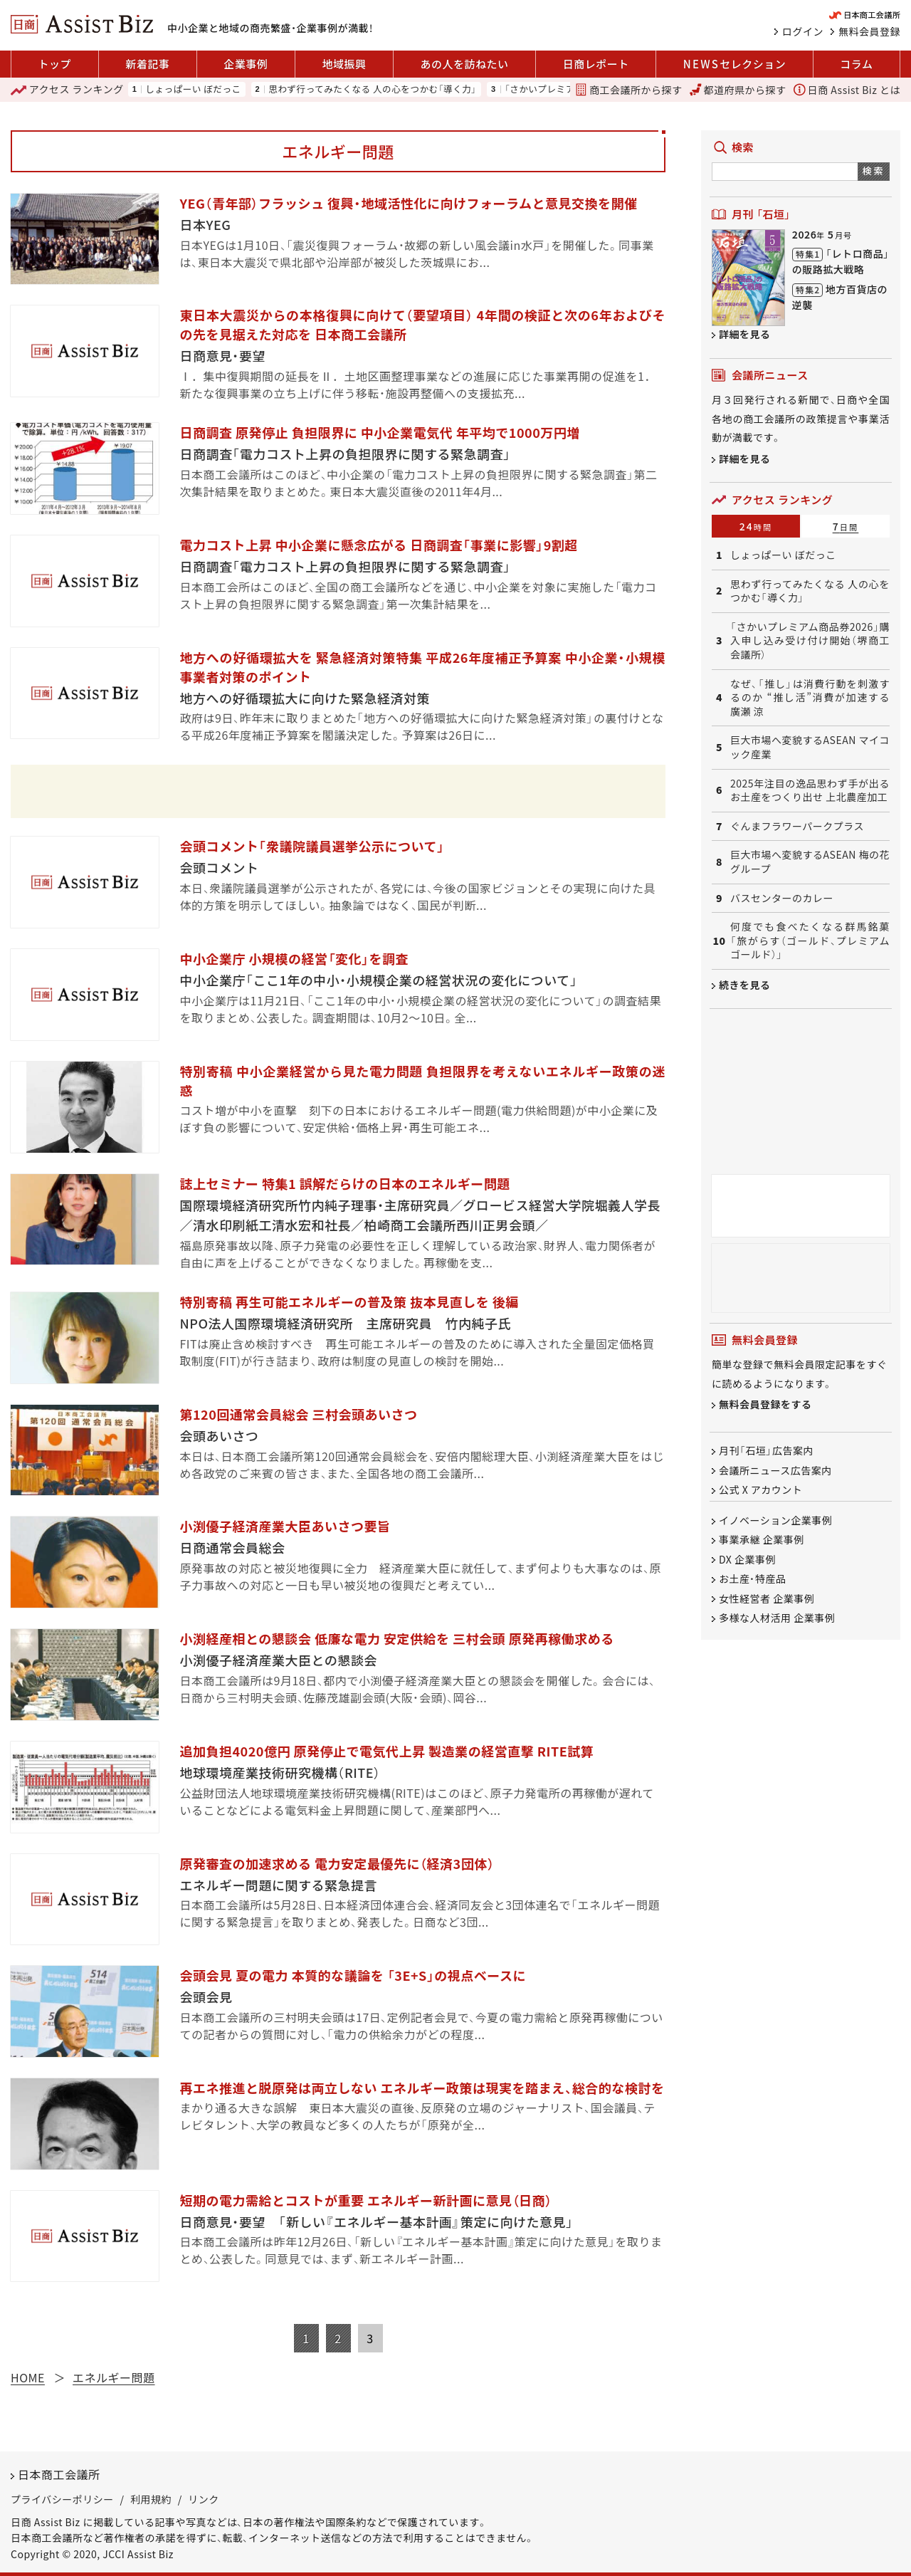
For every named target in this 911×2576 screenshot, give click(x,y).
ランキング (67, 89)
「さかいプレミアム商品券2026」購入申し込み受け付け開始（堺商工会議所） (810, 640)
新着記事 (147, 63)
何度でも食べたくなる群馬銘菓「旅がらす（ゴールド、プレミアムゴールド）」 (810, 940)
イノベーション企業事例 (775, 1520)
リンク (203, 2499)
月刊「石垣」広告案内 (766, 1451)
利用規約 (151, 2499)
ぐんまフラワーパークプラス (797, 826)
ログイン (802, 31)
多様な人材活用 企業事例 (777, 1618)
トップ (55, 63)
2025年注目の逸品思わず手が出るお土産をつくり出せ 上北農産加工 (810, 791)
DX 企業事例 (747, 1559)
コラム (856, 63)
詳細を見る (745, 334)
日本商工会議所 (59, 2474)
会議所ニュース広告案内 (775, 1470)
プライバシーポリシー (62, 2499)
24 (756, 526)
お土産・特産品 (752, 1579)
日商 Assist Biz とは (847, 90)
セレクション (734, 64)
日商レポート (596, 63)
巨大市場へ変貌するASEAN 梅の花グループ (810, 862)
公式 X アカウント (760, 1489)
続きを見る (745, 985)
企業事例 (245, 63)
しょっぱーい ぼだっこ (193, 89)
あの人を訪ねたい (465, 63)
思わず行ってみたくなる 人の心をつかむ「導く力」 (372, 89)
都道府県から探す (738, 90)
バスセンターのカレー (781, 898)
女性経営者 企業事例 (766, 1598)
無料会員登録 (869, 31)
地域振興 (344, 63)
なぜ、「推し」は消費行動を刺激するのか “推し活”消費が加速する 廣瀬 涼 (810, 697)
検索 (874, 170)
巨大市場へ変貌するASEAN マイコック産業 (810, 747)
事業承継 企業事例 (761, 1540)
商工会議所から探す (628, 90)
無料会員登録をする (765, 1405)
